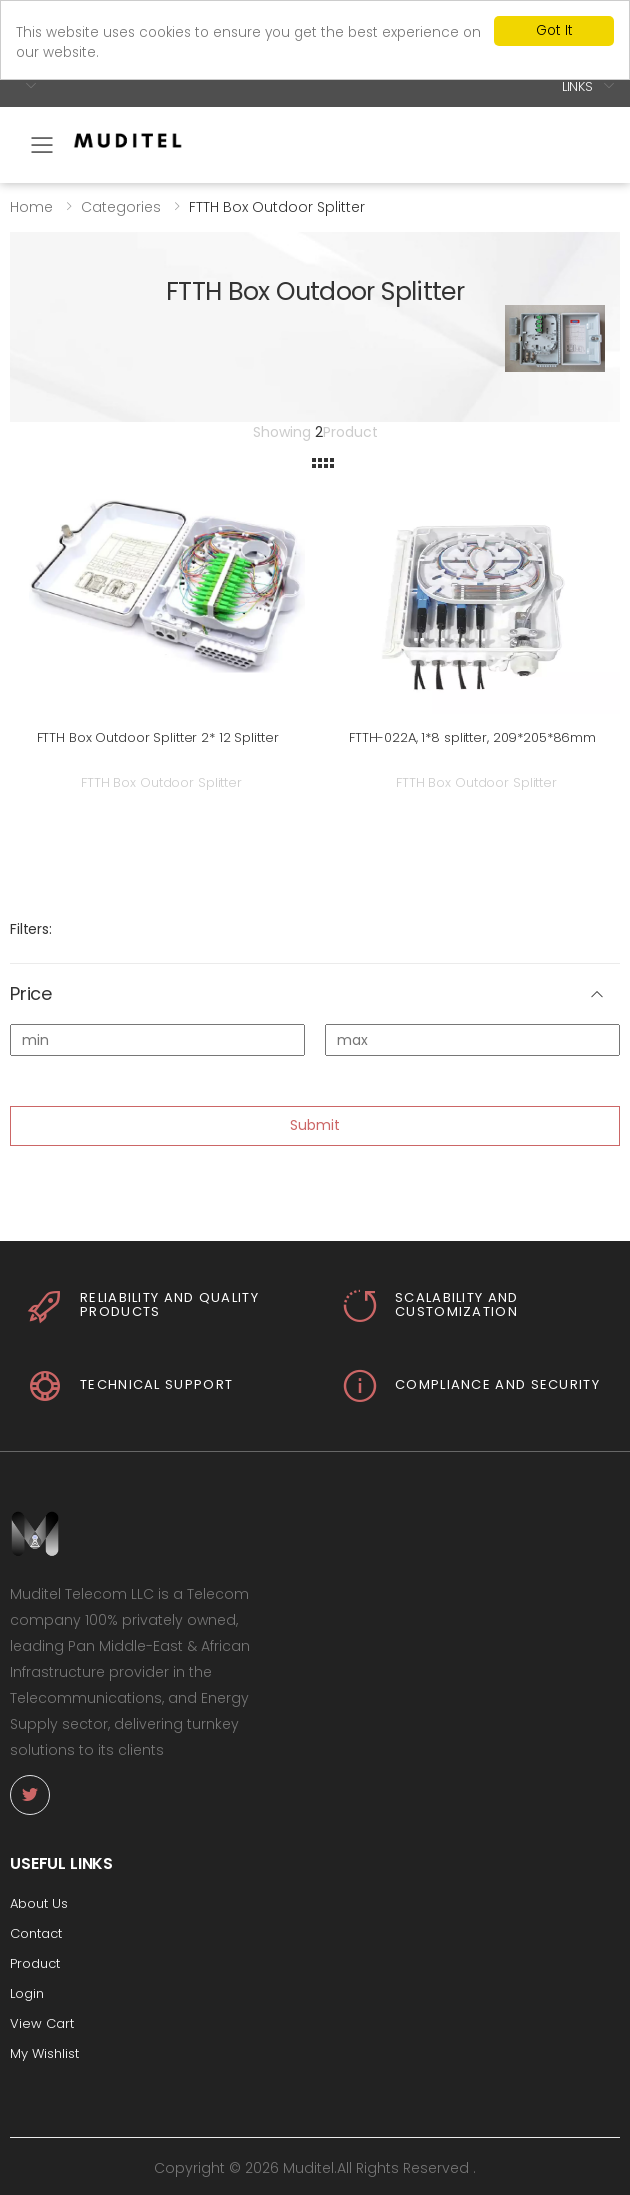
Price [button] (31, 994)
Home (31, 206)
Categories (121, 206)
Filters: (31, 929)
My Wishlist (44, 2053)
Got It (554, 30)
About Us (39, 1903)
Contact (36, 1933)
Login (27, 1993)
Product (35, 1963)
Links (577, 85)
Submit (314, 1125)
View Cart (42, 2023)
